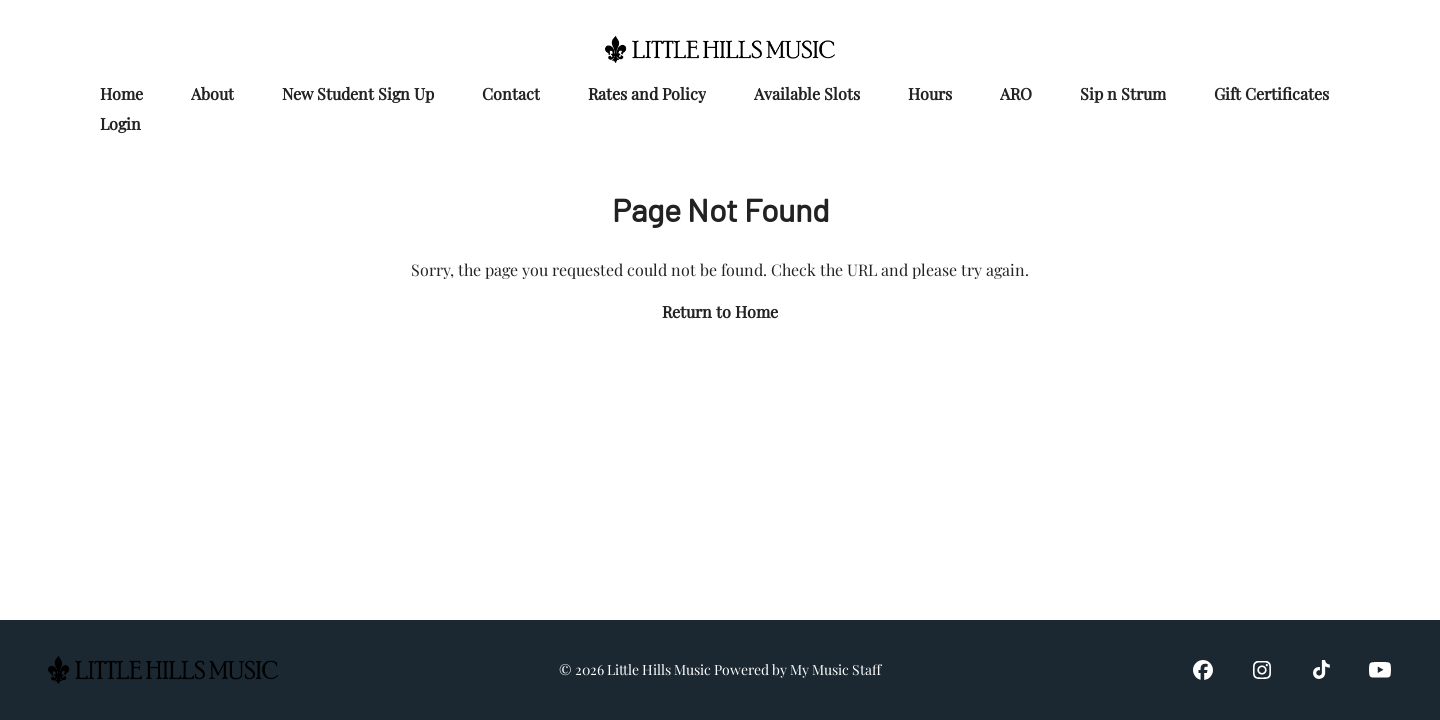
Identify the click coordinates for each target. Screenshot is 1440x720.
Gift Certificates (1271, 93)
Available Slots (807, 93)
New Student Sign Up (358, 93)
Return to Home (720, 311)
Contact (511, 93)
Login (120, 123)
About (212, 93)
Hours (930, 93)
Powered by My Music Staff (797, 669)
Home (121, 93)
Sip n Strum (1123, 93)
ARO (1016, 93)
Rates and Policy (647, 93)
